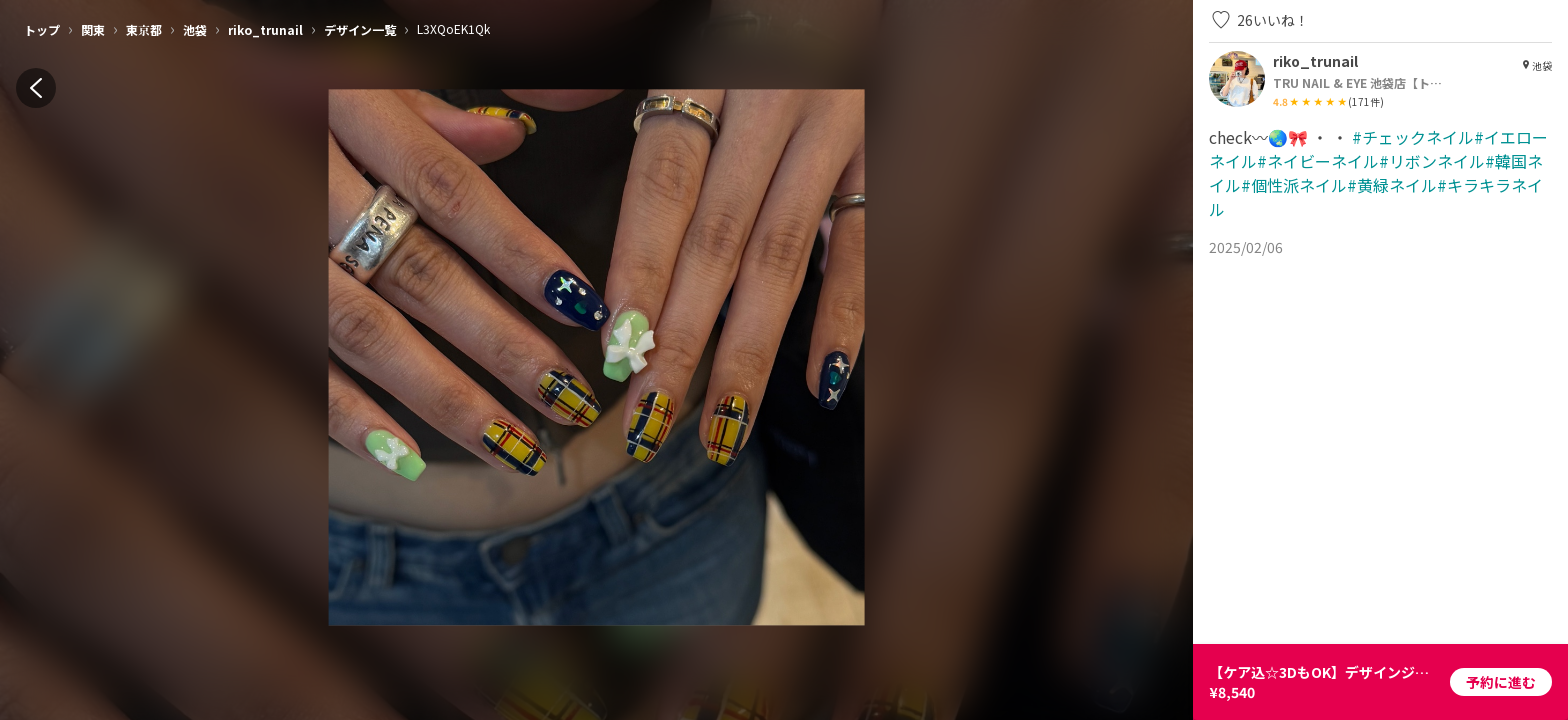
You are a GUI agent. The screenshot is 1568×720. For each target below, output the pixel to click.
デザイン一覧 (360, 29)
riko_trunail (265, 29)
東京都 (144, 29)
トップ (42, 29)
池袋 (195, 29)
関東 (93, 29)
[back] (36, 88)
